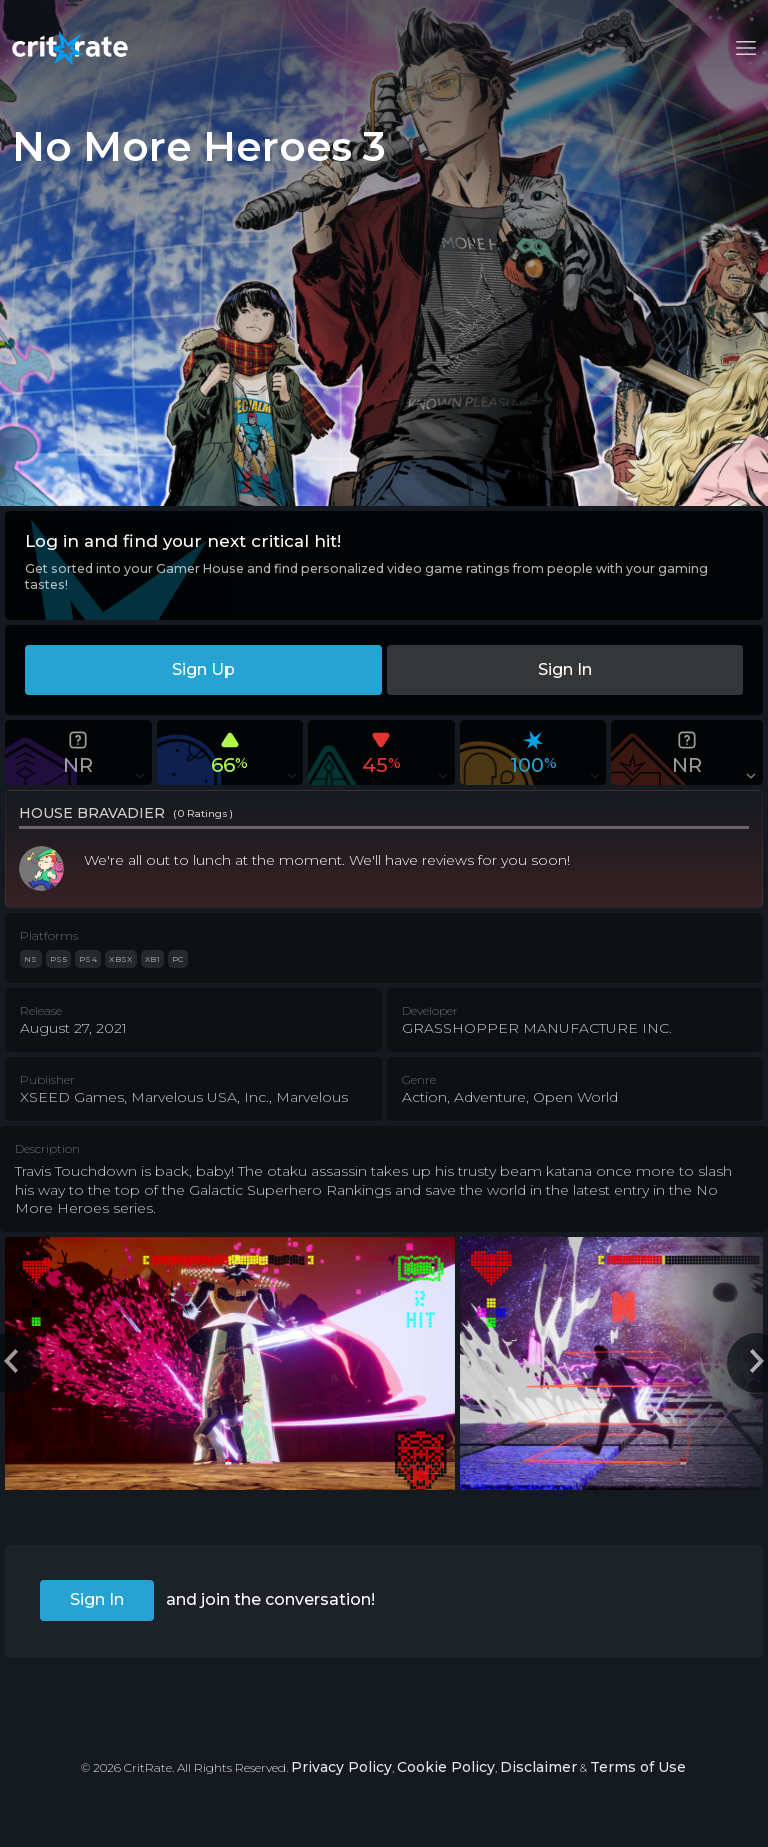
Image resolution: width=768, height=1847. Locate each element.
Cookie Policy (446, 1767)
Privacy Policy (341, 1767)
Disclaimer (538, 1767)
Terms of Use (638, 1767)
